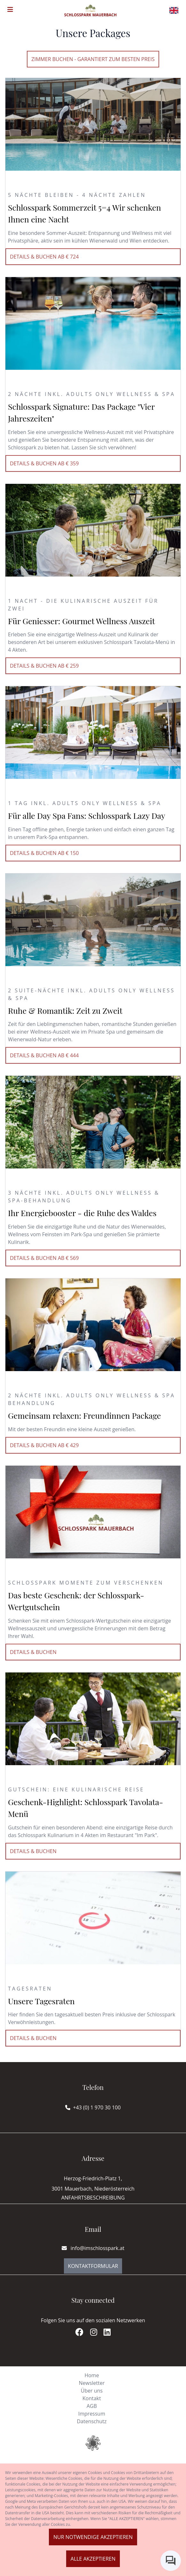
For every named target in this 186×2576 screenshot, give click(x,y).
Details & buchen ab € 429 (44, 1445)
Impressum (91, 2413)
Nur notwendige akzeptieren (93, 2537)
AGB (92, 2405)
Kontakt (91, 2398)
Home (91, 2375)
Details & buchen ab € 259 (44, 665)
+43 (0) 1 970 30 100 (96, 2107)
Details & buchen (33, 1652)
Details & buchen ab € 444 (44, 1055)
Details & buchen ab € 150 (44, 853)
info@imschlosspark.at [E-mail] (93, 2248)
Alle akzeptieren (93, 2558)
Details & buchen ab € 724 (44, 256)
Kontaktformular (93, 2266)
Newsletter (92, 2382)
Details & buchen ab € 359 (44, 463)
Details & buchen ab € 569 (44, 1257)
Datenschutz (91, 2421)
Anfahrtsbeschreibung (93, 2197)
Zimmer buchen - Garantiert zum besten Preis (92, 59)
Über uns (92, 2390)
